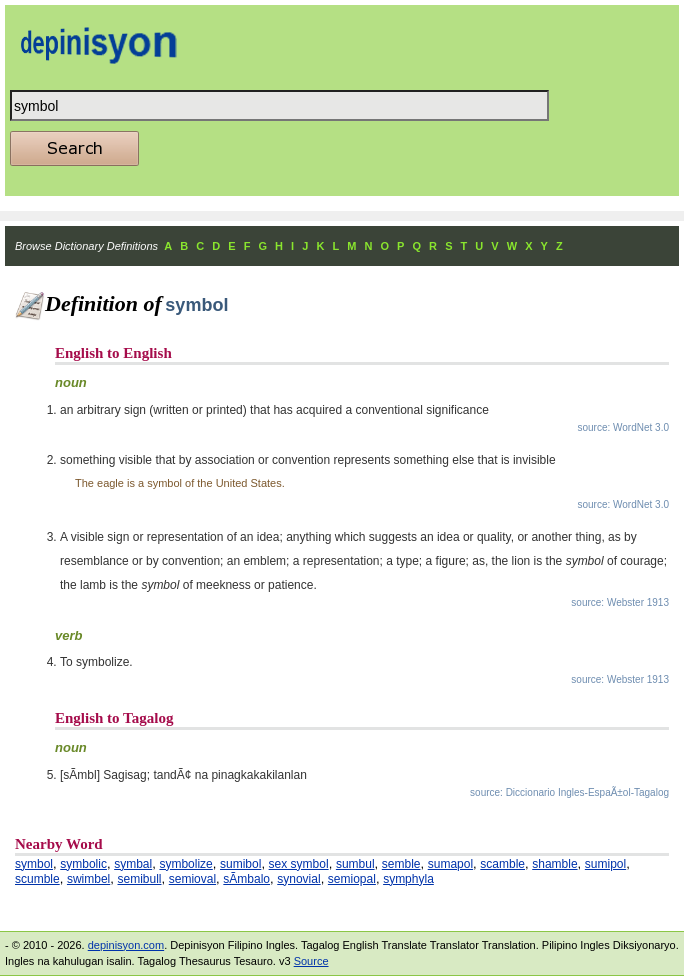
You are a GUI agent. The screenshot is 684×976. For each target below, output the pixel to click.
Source (311, 961)
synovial (298, 879)
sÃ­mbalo (246, 879)
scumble (37, 879)
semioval (192, 879)
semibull (140, 879)
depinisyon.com (126, 945)
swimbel (88, 879)
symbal (133, 864)
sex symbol (299, 864)
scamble (502, 864)
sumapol (450, 864)
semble (401, 864)
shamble (554, 864)
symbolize (185, 864)
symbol (34, 864)
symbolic (83, 864)
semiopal (352, 879)
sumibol (240, 864)
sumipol (605, 864)
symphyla (408, 879)
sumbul (355, 864)
